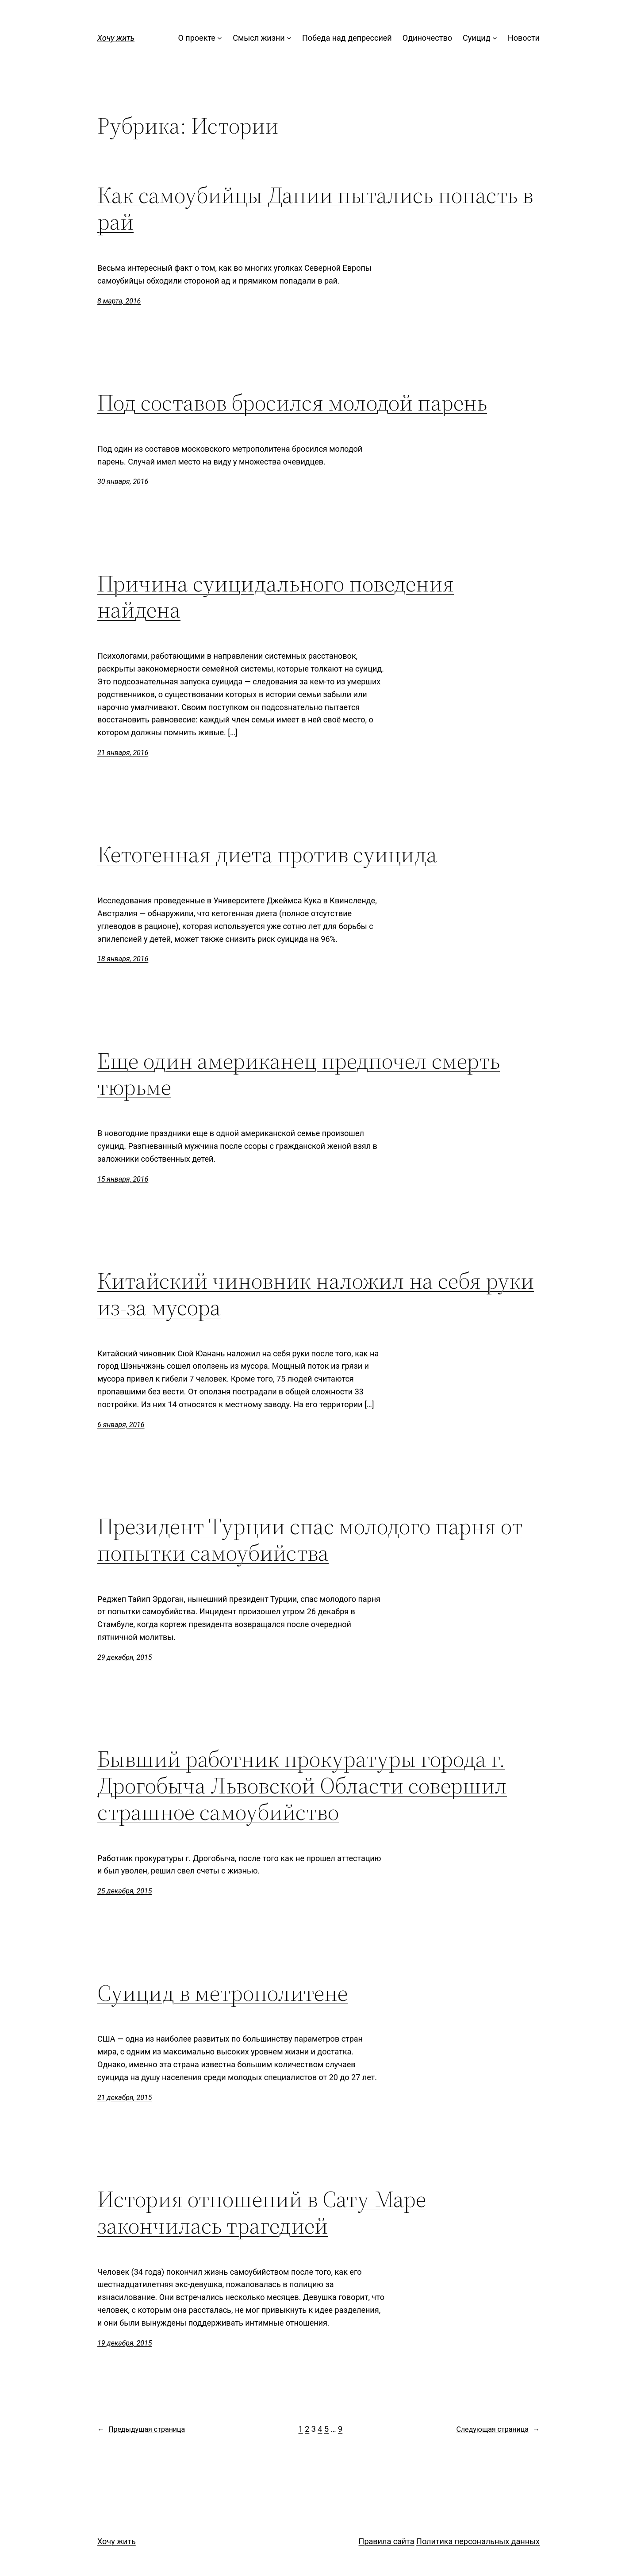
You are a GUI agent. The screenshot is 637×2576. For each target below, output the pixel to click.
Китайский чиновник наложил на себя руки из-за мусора (315, 1294)
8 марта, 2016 (119, 301)
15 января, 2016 (122, 1179)
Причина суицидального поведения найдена (275, 596)
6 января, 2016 (121, 1424)
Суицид (477, 37)
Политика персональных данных (478, 2541)
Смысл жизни (258, 37)
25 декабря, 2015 (124, 1891)
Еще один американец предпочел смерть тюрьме (298, 1074)
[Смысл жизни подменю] (289, 38)
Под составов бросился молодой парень (292, 402)
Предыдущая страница (141, 2429)
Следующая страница (498, 2429)
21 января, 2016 (122, 753)
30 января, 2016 (122, 481)
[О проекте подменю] (219, 38)
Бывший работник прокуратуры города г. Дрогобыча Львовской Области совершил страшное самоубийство (302, 1785)
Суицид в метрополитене (222, 1993)
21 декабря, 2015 (124, 2097)
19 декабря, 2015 (124, 2343)
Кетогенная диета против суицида (267, 854)
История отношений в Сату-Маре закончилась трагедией (261, 2212)
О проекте (196, 37)
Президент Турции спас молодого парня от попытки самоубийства (309, 1539)
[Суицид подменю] (494, 38)
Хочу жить (115, 37)
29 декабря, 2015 (124, 1657)
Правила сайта (386, 2541)
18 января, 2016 (122, 959)
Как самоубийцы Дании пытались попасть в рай (315, 208)
